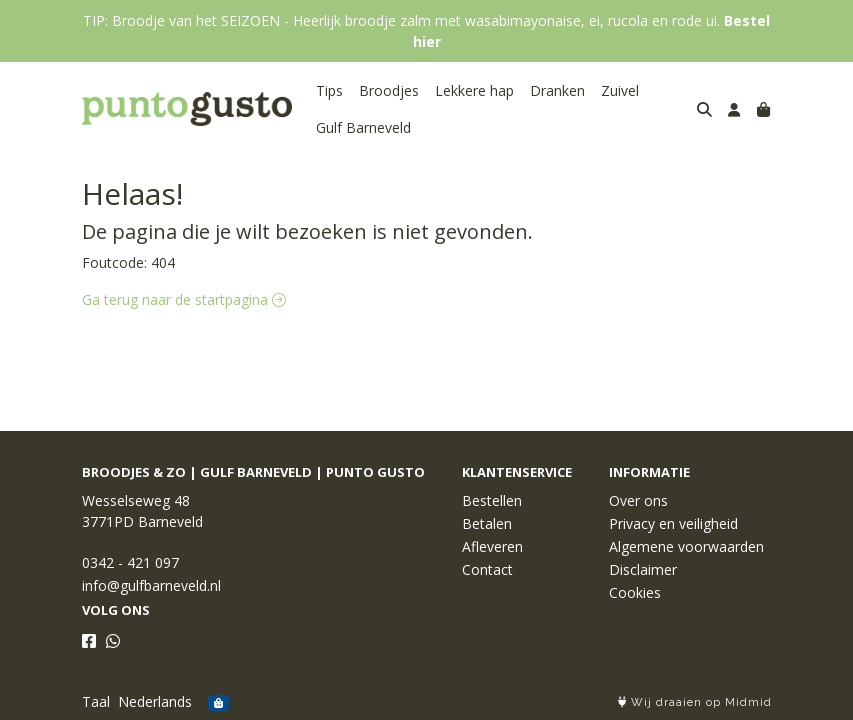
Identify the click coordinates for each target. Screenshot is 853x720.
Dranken (557, 90)
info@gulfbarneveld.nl (151, 585)
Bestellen (492, 500)
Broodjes (389, 90)
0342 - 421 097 (130, 562)
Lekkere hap (474, 90)
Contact (487, 569)
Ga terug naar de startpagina (184, 299)
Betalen (487, 523)
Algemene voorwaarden (686, 546)
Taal (96, 701)
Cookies (635, 592)
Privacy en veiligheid (673, 523)
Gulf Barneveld (363, 127)
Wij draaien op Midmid (695, 702)
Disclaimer (643, 569)
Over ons (638, 500)
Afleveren (492, 546)
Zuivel (620, 90)
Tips (329, 90)
